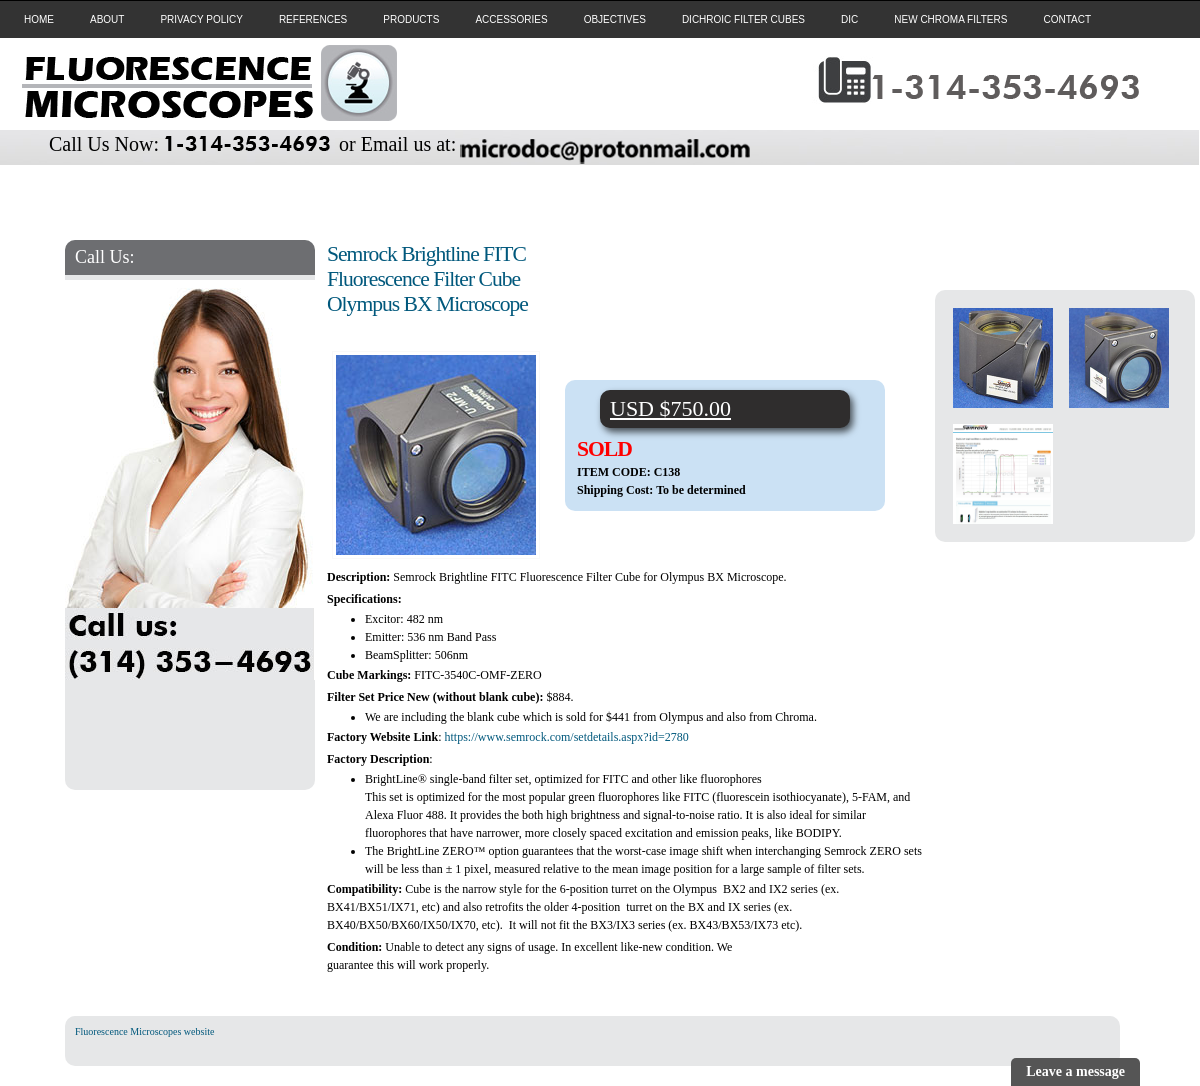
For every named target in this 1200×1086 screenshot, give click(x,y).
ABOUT (107, 19)
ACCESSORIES (511, 19)
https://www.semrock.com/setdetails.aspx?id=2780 (566, 737)
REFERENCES (313, 19)
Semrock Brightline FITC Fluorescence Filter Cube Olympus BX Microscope (427, 279)
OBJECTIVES (615, 19)
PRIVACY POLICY (201, 19)
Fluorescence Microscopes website (144, 1031)
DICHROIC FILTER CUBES (743, 19)
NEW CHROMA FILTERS (950, 19)
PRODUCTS (411, 19)
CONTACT (1067, 19)
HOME (39, 19)
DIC (849, 19)
